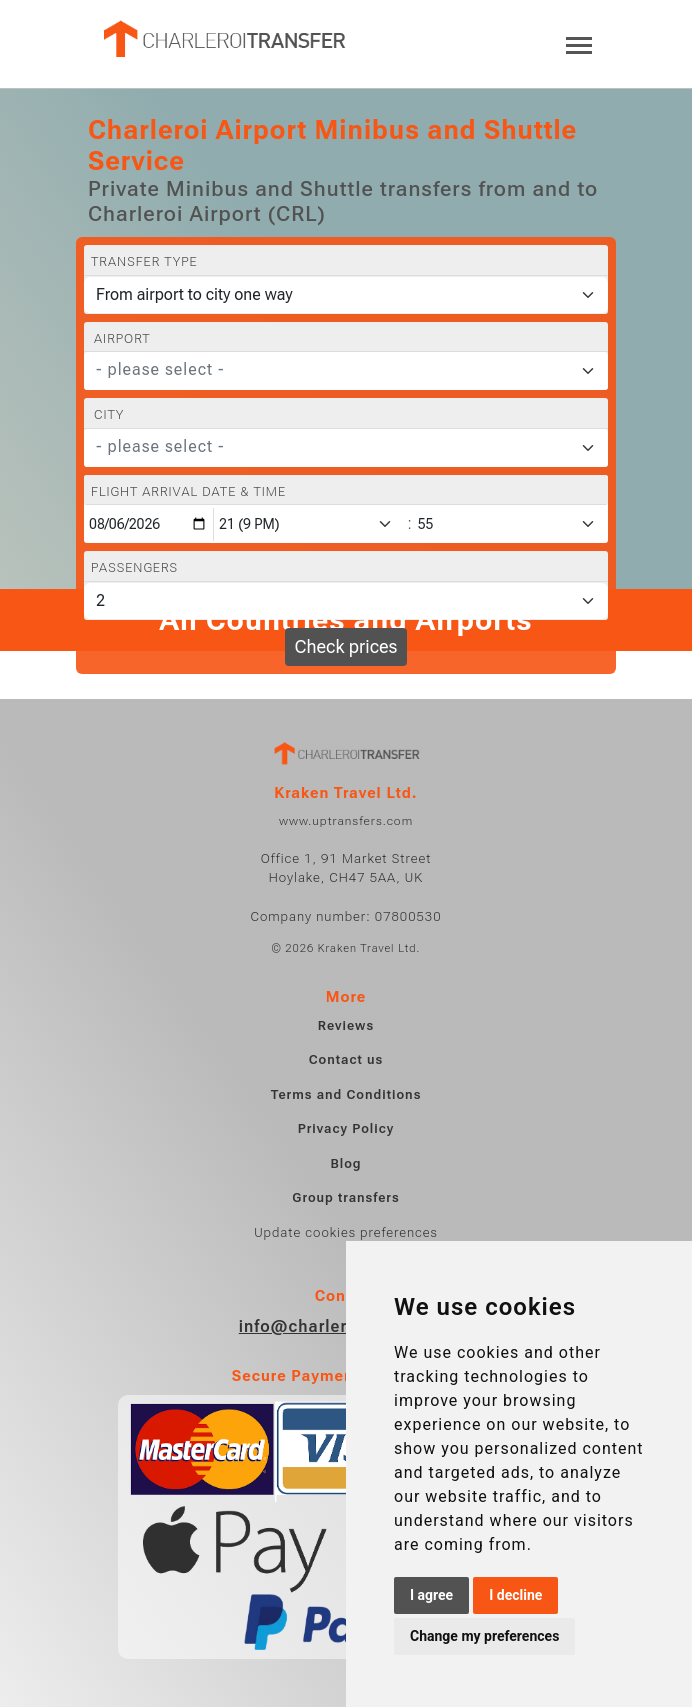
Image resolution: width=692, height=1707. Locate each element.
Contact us (346, 1059)
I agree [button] (431, 1595)
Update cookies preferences (346, 1232)
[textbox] (334, 370)
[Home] (223, 39)
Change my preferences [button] (484, 1636)
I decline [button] (515, 1595)
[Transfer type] (346, 295)
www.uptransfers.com (346, 821)
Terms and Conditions (346, 1094)
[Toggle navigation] (579, 43)
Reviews (346, 1025)
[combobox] (346, 371)
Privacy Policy (346, 1128)
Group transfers (345, 1197)
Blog (345, 1163)
